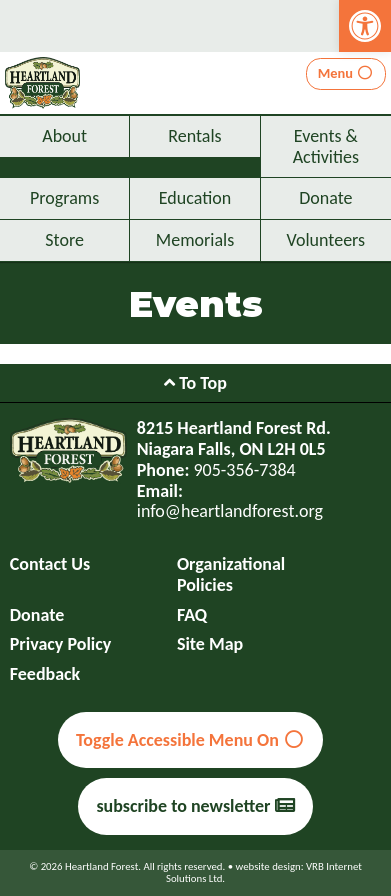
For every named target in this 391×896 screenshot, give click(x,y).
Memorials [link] (195, 240)
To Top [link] (195, 383)
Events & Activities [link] (326, 146)
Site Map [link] (210, 644)
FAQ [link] (192, 615)
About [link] (64, 136)
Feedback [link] (45, 674)
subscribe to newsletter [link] (195, 806)
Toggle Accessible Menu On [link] (190, 740)
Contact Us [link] (50, 564)
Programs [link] (64, 198)
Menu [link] (346, 73)
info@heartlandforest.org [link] (230, 511)
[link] (365, 26)
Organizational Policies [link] (231, 574)
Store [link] (64, 240)
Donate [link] (325, 198)
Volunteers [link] (326, 240)
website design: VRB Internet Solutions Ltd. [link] (264, 872)
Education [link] (195, 198)
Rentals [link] (194, 136)
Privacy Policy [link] (61, 644)
